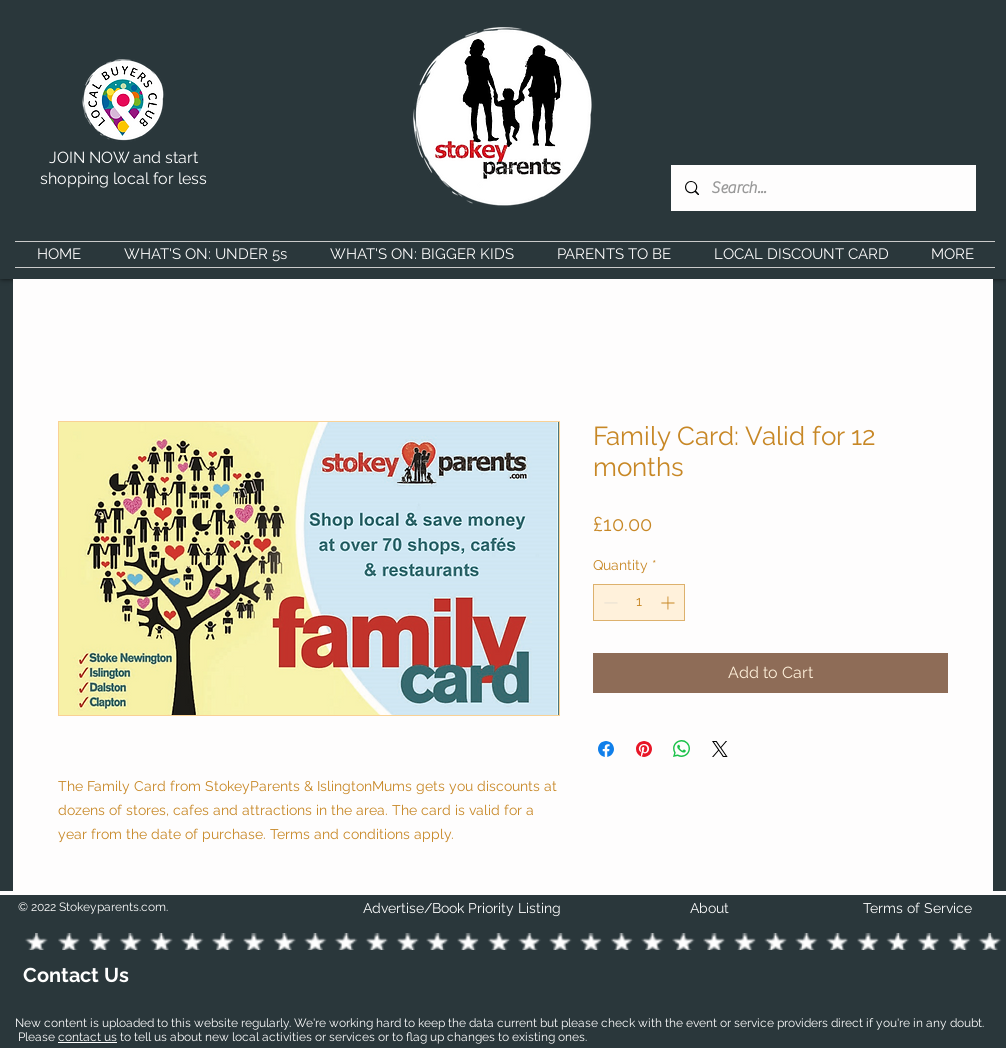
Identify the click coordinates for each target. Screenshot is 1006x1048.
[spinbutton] (639, 602)
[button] (205, 254)
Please (38, 1037)
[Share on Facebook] (606, 749)
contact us (87, 1037)
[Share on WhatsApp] (682, 749)
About (709, 908)
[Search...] (822, 188)
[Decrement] (608, 602)
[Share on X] (720, 749)
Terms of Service (917, 908)
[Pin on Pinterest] (644, 749)
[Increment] (669, 602)
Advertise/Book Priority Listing (462, 908)
